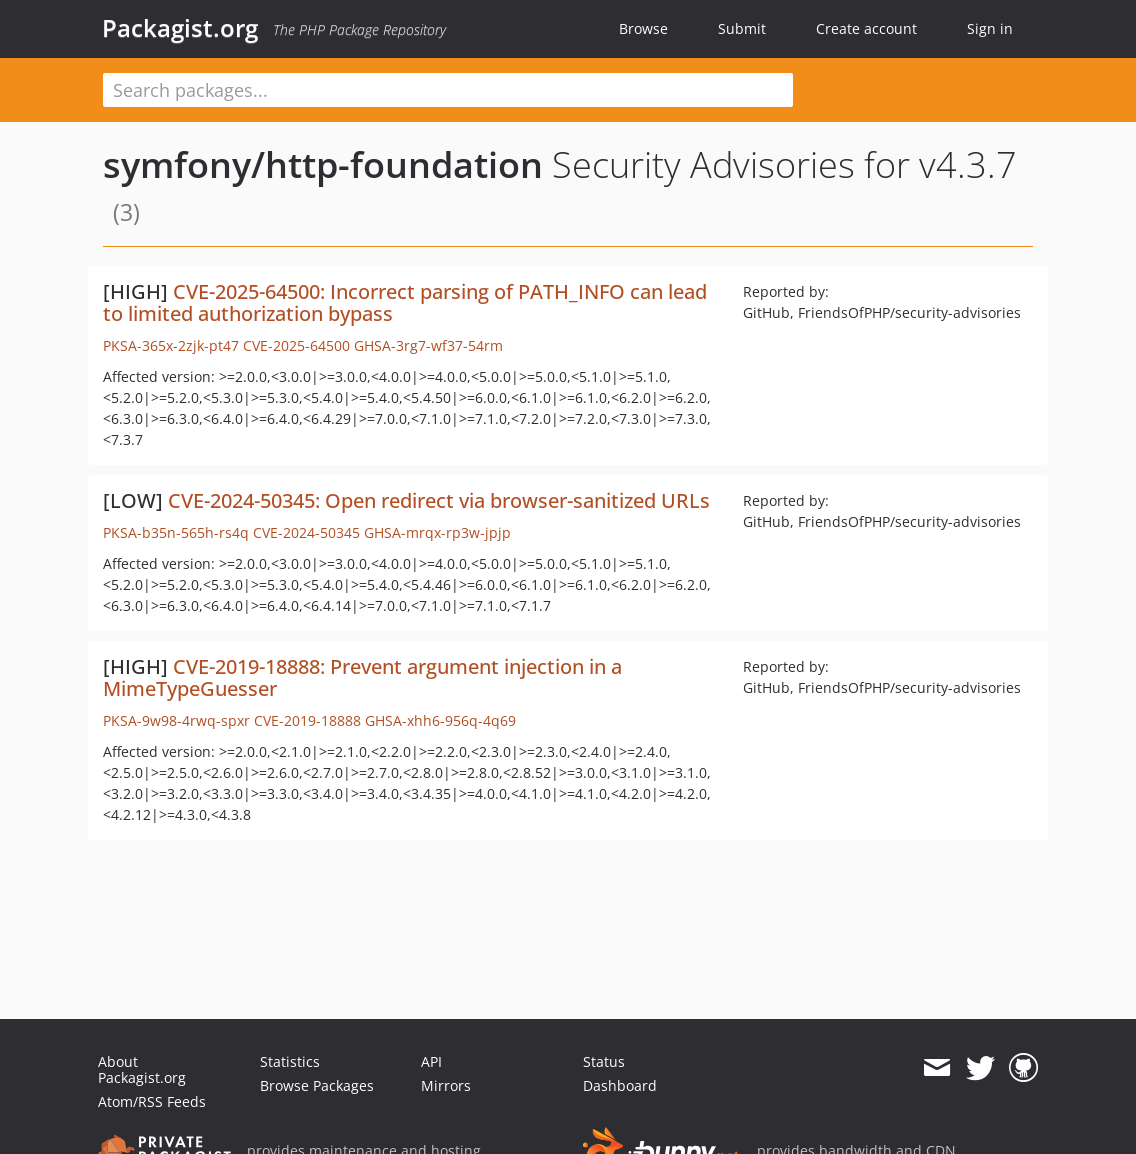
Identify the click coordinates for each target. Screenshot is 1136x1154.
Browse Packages (317, 1085)
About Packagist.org (142, 1069)
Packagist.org (180, 28)
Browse (643, 28)
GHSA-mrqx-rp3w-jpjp (437, 532)
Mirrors (446, 1085)
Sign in (990, 28)
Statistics (290, 1061)
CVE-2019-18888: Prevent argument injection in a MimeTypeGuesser (362, 677)
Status (604, 1061)
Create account (866, 28)
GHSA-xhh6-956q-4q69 (440, 720)
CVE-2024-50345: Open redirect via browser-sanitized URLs (439, 500)
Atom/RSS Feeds (152, 1101)
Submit (742, 28)
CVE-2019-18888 (307, 720)
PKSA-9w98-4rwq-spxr (176, 720)
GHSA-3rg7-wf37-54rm (428, 345)
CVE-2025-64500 (296, 345)
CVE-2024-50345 (306, 532)
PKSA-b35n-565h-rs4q (176, 532)
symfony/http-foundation (323, 164)
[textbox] (448, 90)
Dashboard (620, 1085)
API (431, 1061)
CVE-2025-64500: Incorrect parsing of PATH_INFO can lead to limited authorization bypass (405, 302)
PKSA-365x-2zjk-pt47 (171, 345)
